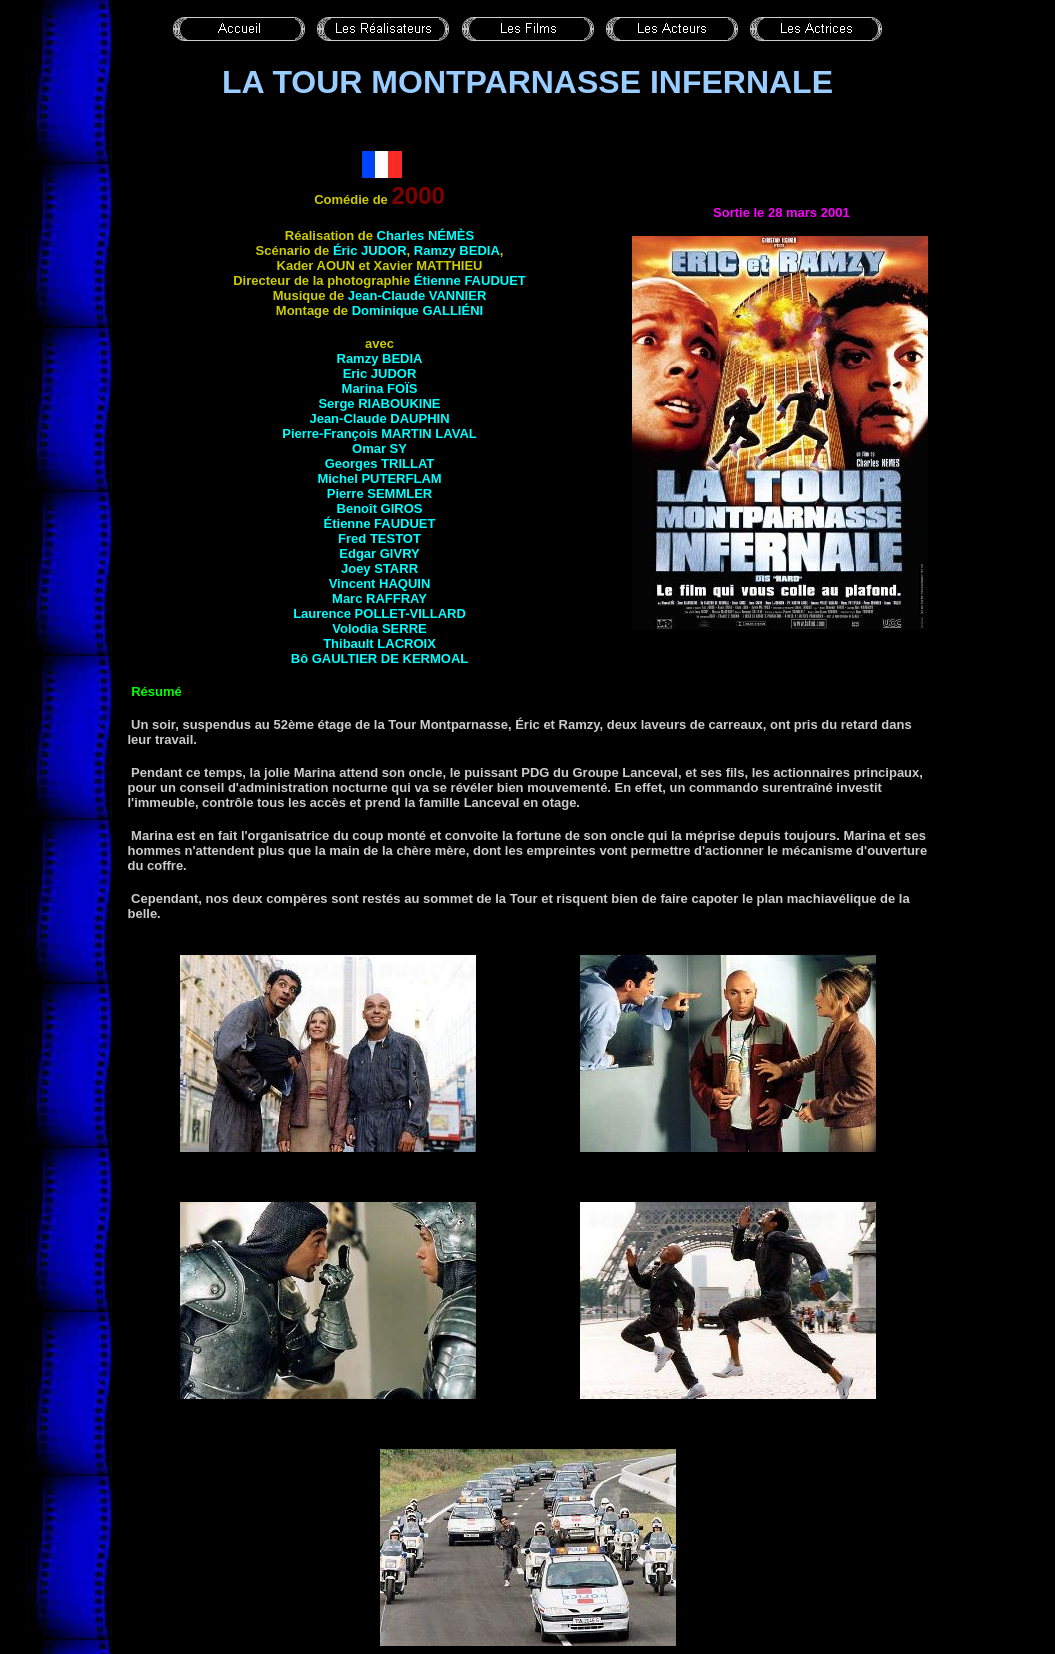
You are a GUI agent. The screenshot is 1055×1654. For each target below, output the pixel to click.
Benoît (380, 508)
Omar (379, 448)
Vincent (380, 583)
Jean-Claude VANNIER (417, 295)
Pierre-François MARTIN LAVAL (379, 433)
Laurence (379, 613)
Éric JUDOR (370, 250)
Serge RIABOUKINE (379, 403)
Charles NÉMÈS (426, 235)
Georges (380, 463)
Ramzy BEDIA (457, 250)
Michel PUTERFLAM (379, 478)
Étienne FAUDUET (470, 280)
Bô (379, 658)
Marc (379, 598)
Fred (379, 538)
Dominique (417, 310)
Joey (379, 568)
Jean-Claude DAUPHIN (379, 418)
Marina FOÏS (380, 388)
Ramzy (380, 358)
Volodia (379, 628)
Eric (380, 373)
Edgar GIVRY (379, 553)
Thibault (379, 643)
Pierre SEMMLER (379, 493)
